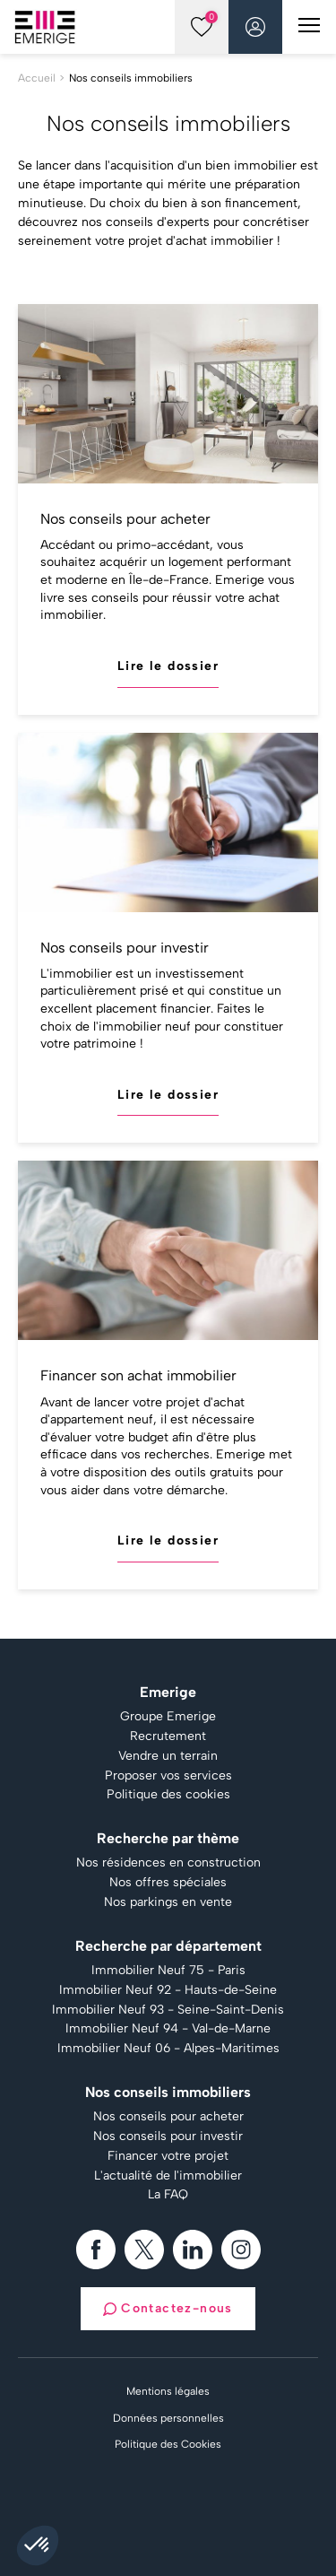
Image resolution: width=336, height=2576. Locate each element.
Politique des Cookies (168, 2444)
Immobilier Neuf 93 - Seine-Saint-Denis (168, 2010)
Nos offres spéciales (168, 1882)
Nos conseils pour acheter (168, 2117)
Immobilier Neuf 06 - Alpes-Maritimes (168, 2048)
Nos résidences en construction (168, 1863)
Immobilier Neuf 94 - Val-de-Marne (168, 2029)
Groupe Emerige (168, 1717)
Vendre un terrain (168, 1756)
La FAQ (168, 2195)
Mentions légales (168, 2391)
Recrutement (168, 1736)
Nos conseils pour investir (168, 2136)
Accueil (37, 78)
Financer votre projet (168, 2156)
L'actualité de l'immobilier (168, 2176)
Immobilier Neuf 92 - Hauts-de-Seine (168, 1990)
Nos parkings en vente (168, 1902)
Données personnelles (168, 2418)
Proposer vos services (168, 1776)
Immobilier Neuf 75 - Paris (168, 1970)
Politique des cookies (168, 1795)
